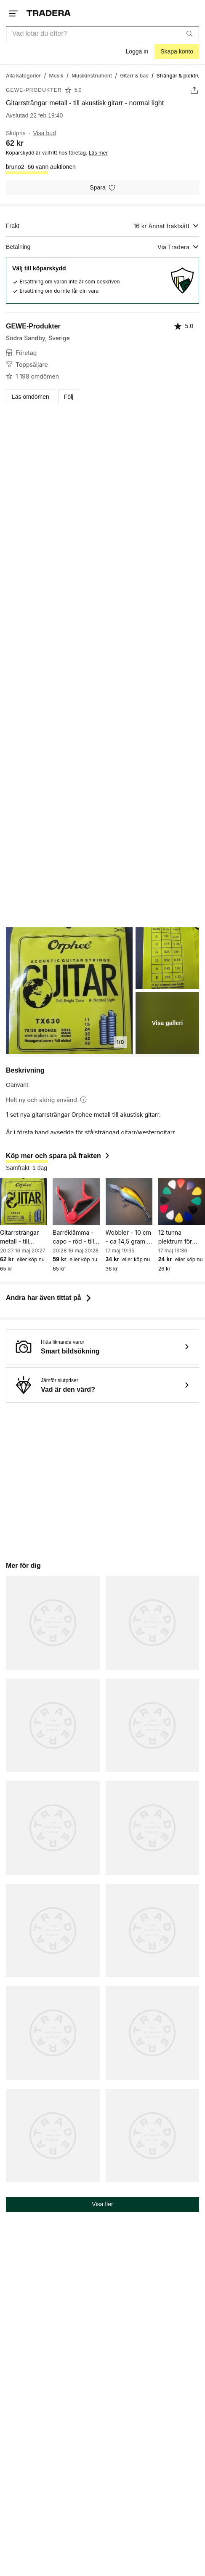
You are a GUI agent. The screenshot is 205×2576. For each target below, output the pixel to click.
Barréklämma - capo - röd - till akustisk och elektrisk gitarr (73, 1237)
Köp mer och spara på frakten (58, 1155)
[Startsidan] (49, 13)
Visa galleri (167, 1023)
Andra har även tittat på (49, 1297)
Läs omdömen (30, 396)
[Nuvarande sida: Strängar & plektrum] (181, 75)
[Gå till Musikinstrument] (92, 75)
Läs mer (98, 152)
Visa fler (102, 2204)
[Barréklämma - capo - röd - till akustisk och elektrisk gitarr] (76, 1201)
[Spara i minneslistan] (102, 187)
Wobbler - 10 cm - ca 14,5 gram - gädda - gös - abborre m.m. (129, 1237)
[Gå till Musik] (56, 75)
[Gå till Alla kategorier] (23, 75)
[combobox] (102, 34)
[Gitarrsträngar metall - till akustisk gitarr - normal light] (23, 1201)
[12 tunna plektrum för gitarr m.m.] (181, 1201)
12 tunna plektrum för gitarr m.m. (175, 1237)
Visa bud (44, 133)
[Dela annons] (194, 90)
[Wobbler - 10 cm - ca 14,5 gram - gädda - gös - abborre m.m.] (129, 1201)
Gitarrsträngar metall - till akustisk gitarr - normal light (22, 1237)
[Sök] (189, 34)
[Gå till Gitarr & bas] (134, 75)
